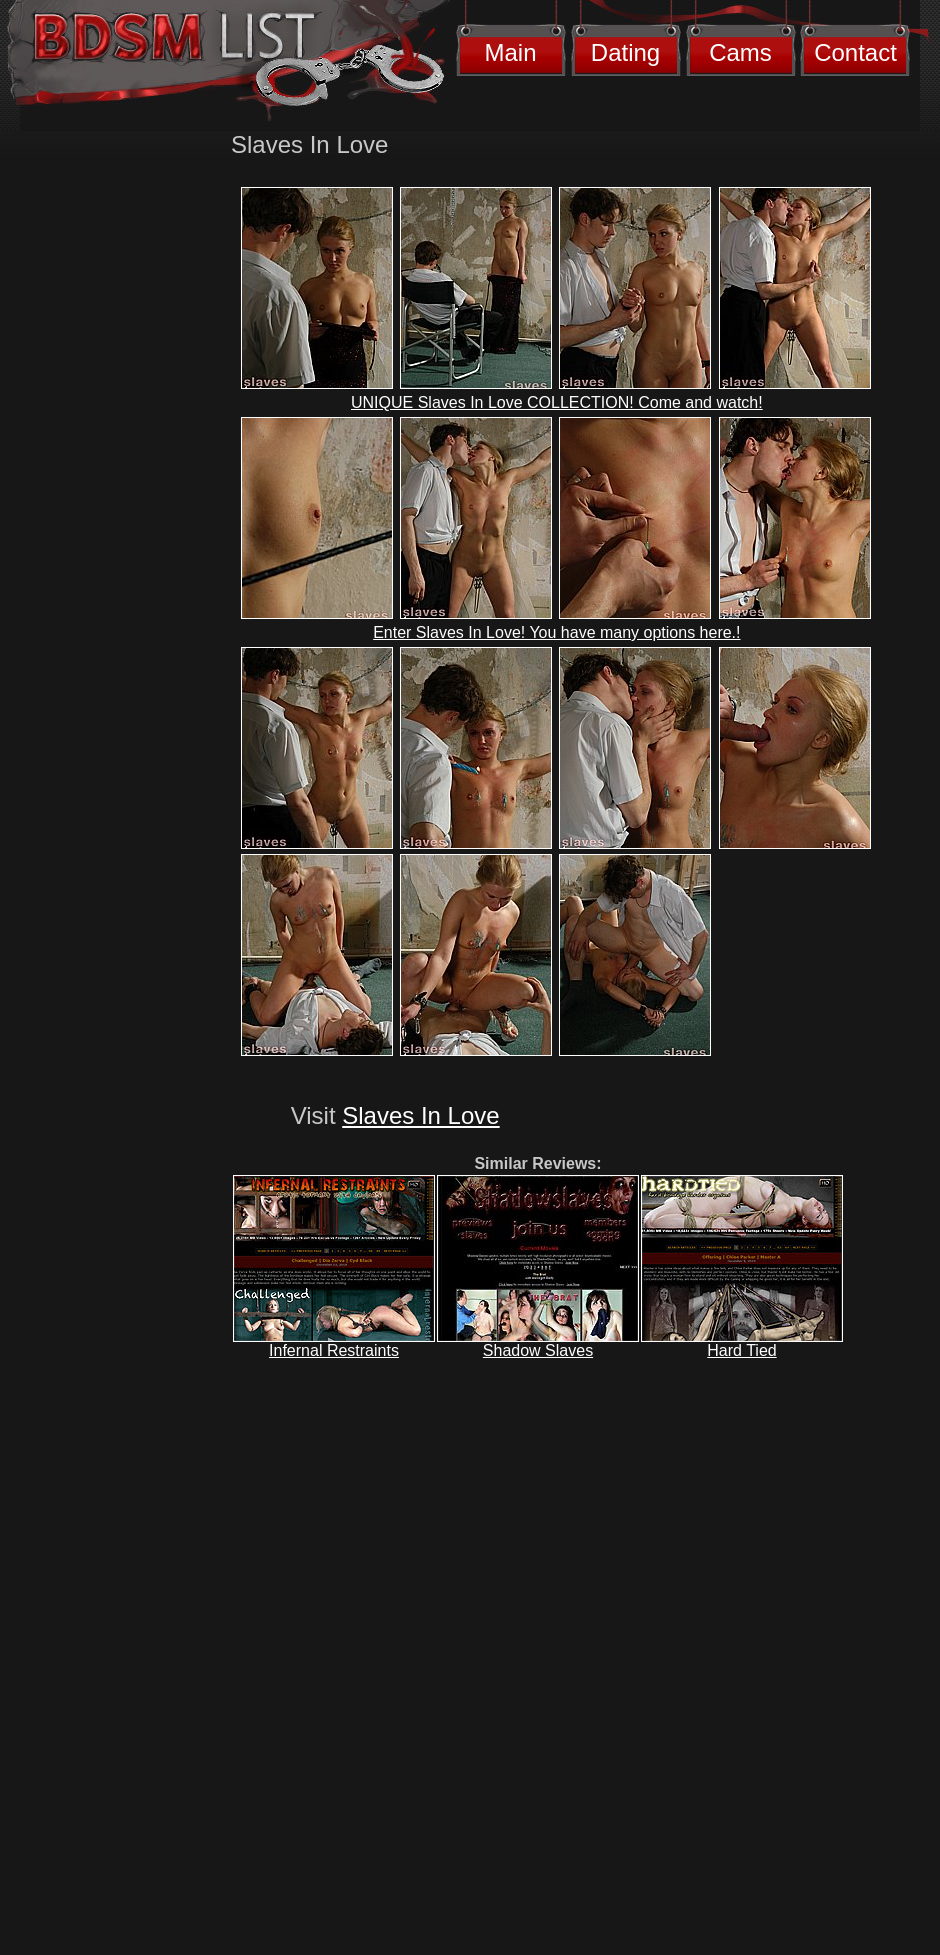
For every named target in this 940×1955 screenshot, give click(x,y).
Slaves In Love (420, 1115)
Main (510, 52)
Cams (740, 52)
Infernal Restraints (334, 1350)
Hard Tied (741, 1350)
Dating (625, 52)
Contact (855, 52)
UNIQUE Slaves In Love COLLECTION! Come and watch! (557, 402)
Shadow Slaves (538, 1350)
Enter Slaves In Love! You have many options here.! (556, 632)
